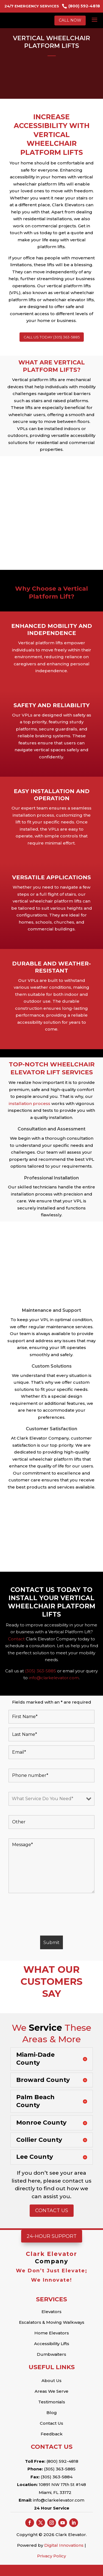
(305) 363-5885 (40, 1670)
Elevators (51, 2311)
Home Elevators (51, 2333)
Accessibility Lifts (51, 2343)
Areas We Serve (51, 2391)
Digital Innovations (63, 2545)
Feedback (52, 2433)
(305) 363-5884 (57, 2476)
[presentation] (50, 1915)
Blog (51, 2412)
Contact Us (51, 2210)
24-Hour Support (52, 2236)
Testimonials (51, 2401)
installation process (29, 1103)
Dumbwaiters (51, 2354)
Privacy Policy (51, 2555)
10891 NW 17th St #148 (62, 2484)
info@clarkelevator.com (58, 2500)
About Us (51, 2380)
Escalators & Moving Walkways (51, 2322)
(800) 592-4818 (62, 2461)
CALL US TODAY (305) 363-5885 (52, 337)
